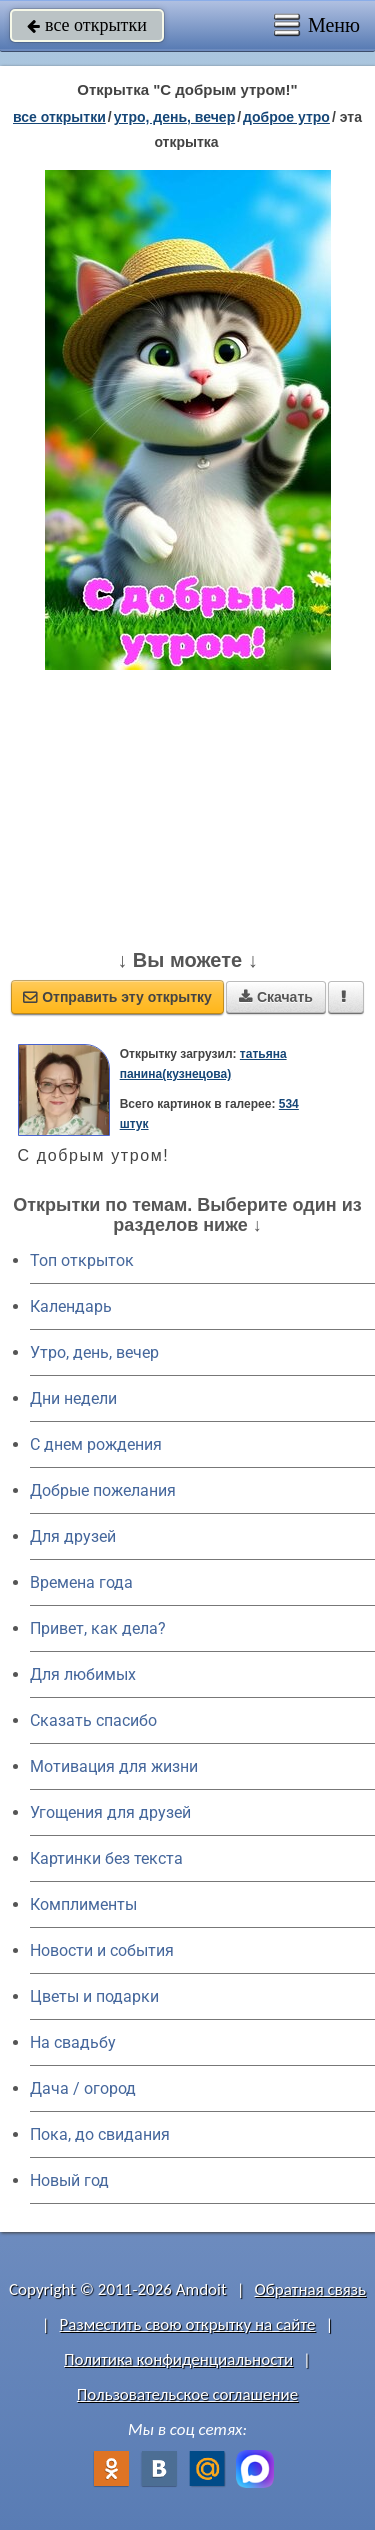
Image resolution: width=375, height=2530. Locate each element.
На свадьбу (73, 2042)
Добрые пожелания (103, 1490)
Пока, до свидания (100, 2134)
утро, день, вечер (175, 117)
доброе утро (286, 117)
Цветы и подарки (94, 1996)
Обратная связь (310, 2289)
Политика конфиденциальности (178, 2359)
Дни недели (73, 1398)
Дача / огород (83, 2088)
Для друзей (73, 1536)
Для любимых (83, 1674)
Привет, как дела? (98, 1628)
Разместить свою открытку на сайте (188, 2324)
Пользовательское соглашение (187, 2394)
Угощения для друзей (110, 1812)
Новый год (69, 2180)
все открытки (87, 25)
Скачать (276, 997)
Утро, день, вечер (94, 1352)
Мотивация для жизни (114, 1766)
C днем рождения (96, 1444)
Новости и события (102, 1950)
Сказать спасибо (93, 1720)
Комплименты (83, 1904)
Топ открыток (82, 1260)
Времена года (81, 1582)
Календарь (71, 1306)
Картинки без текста (106, 1858)
